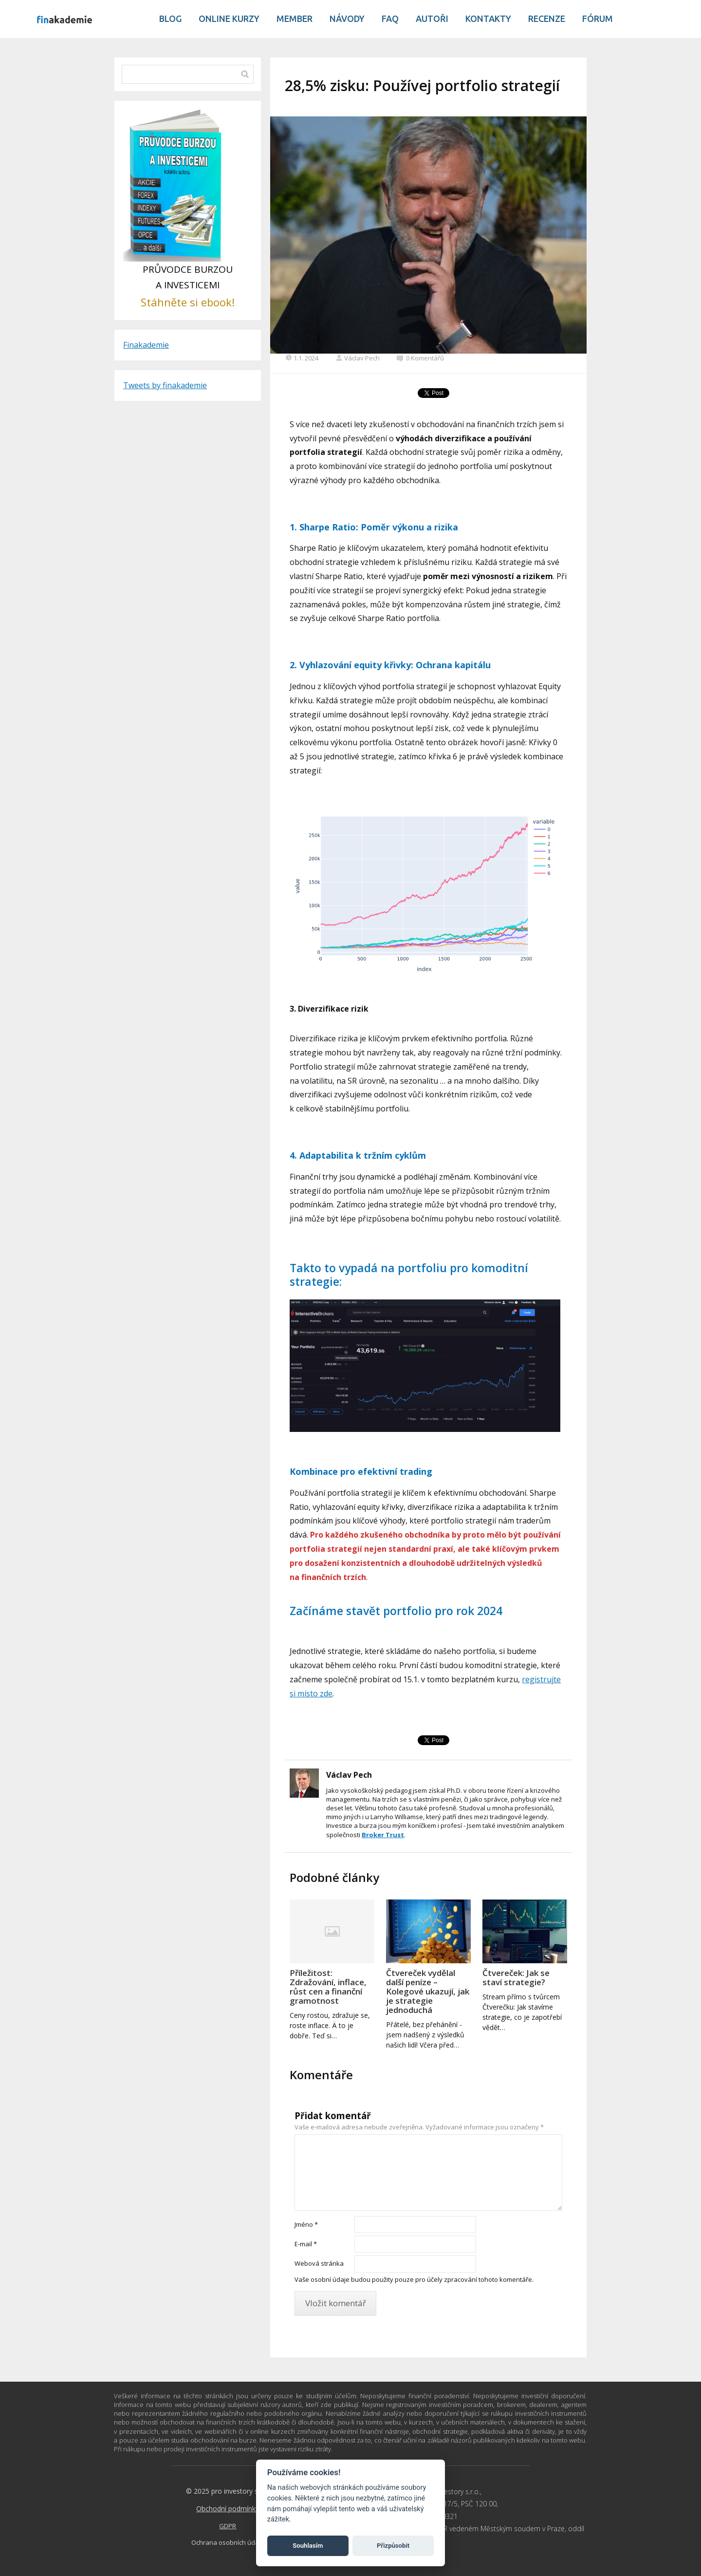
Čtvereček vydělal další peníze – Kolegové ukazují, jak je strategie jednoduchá (427, 1991)
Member (295, 18)
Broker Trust (383, 1834)
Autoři (432, 18)
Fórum (597, 18)
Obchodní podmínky (227, 2508)
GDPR (227, 2525)
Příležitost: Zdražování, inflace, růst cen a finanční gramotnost (328, 1986)
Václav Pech (357, 358)
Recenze (546, 18)
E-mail (306, 2243)
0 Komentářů (420, 358)
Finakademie (146, 344)
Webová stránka (319, 2263)
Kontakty (488, 18)
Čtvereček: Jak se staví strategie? (516, 1977)
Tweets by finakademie (165, 385)
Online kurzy (229, 18)
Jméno (306, 2224)
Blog (170, 18)
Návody (347, 18)
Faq (390, 18)
